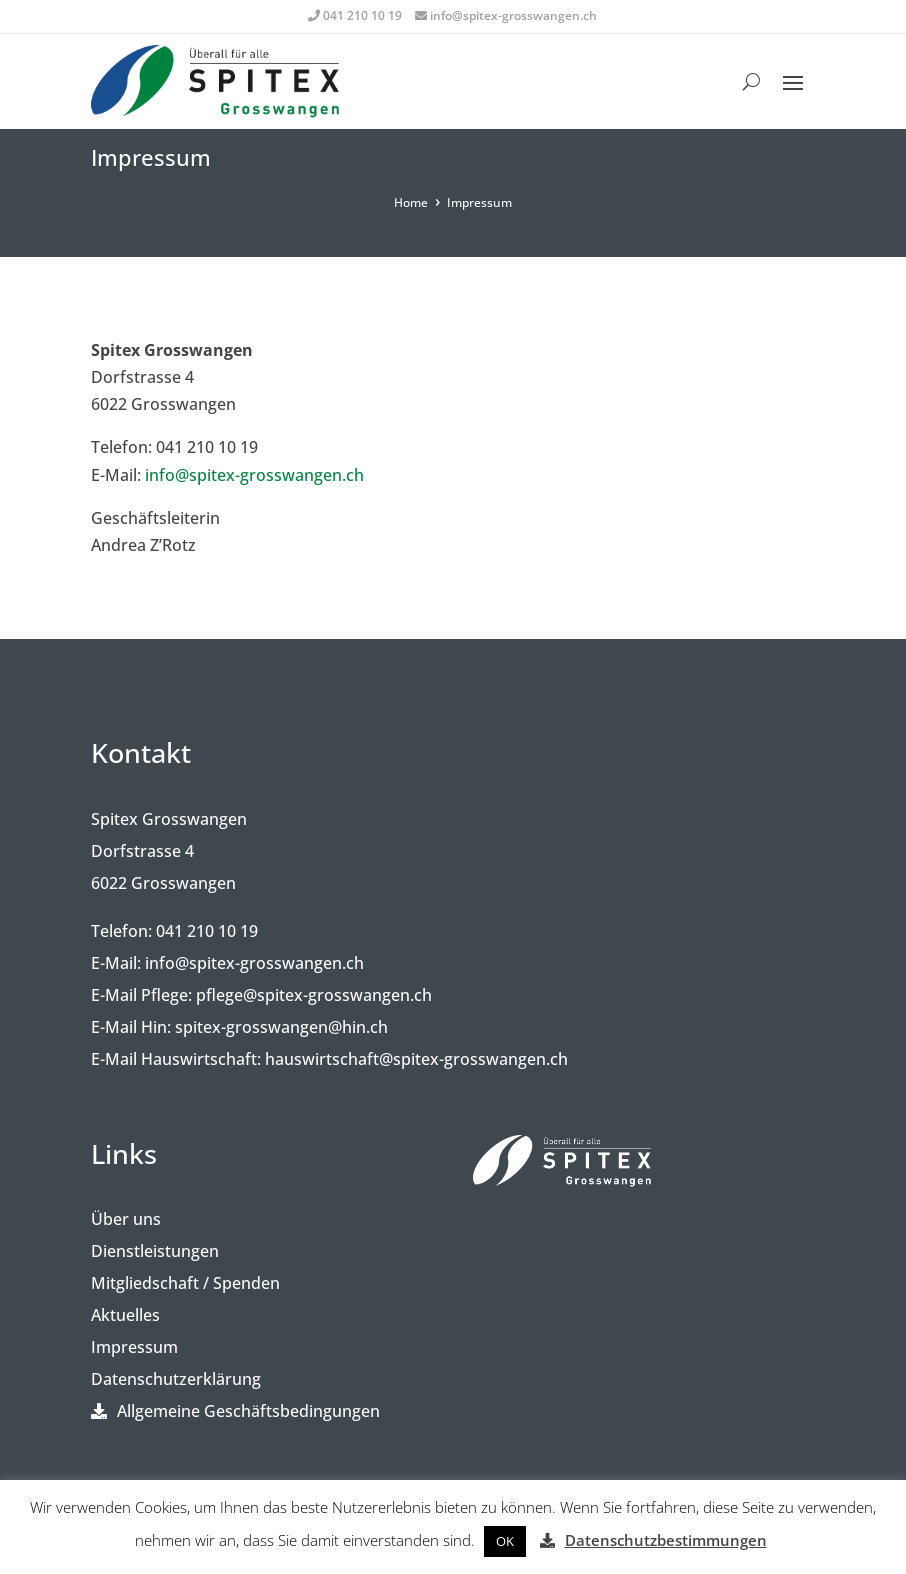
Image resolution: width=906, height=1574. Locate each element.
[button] (505, 1541)
